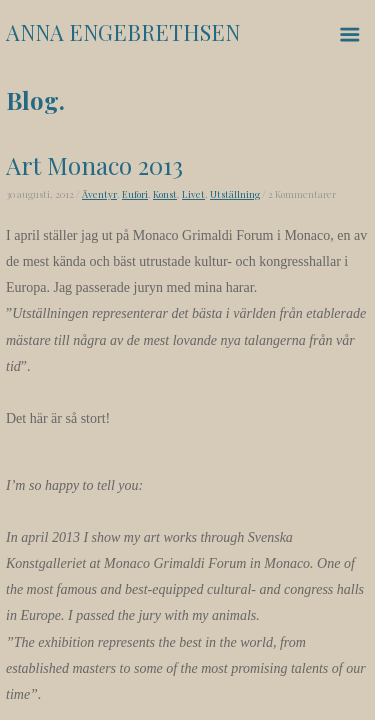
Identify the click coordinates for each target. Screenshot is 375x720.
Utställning (235, 194)
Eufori (135, 194)
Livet (193, 194)
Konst (165, 194)
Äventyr (99, 194)
